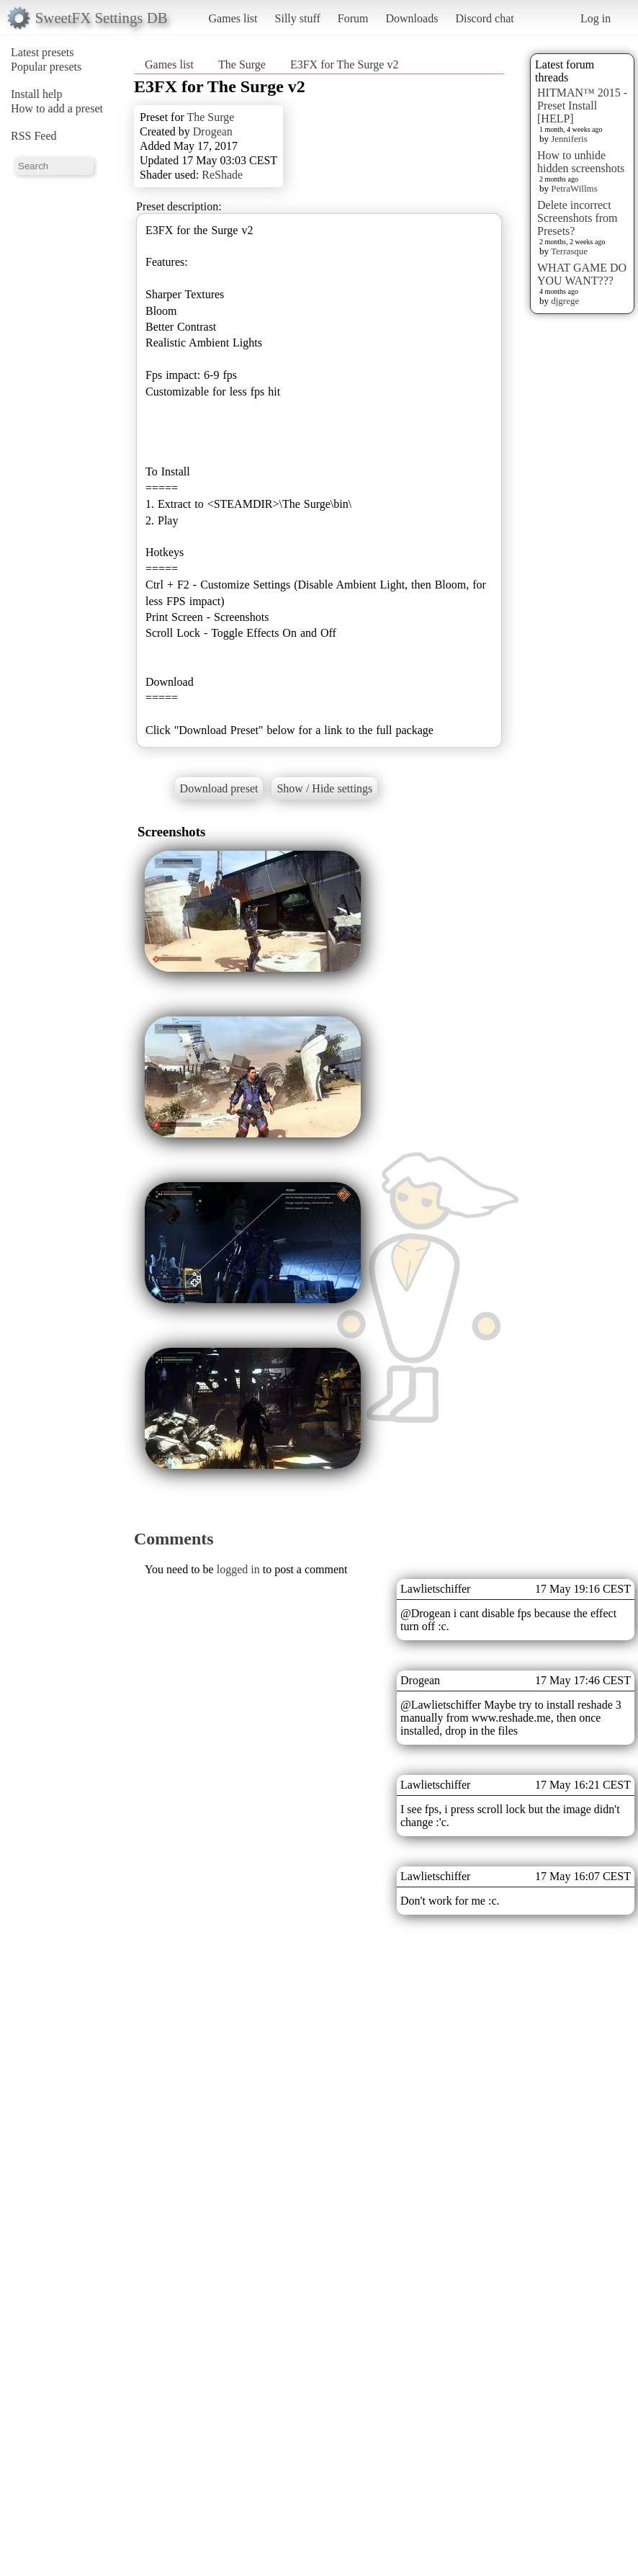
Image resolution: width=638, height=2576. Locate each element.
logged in (238, 1569)
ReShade (222, 175)
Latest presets (42, 52)
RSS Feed (34, 136)
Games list (233, 18)
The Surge (242, 64)
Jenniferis (569, 138)
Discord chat (484, 18)
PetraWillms (574, 188)
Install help (37, 94)
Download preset (219, 788)
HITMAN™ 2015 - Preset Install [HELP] (582, 105)
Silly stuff (297, 18)
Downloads (411, 18)
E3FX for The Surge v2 (344, 64)
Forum (353, 18)
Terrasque (569, 251)
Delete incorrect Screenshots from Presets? (577, 218)
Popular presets (46, 67)
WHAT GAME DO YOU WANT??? (581, 274)
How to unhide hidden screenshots (580, 161)
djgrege (565, 300)
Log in (595, 18)
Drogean (213, 131)
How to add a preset (57, 108)
